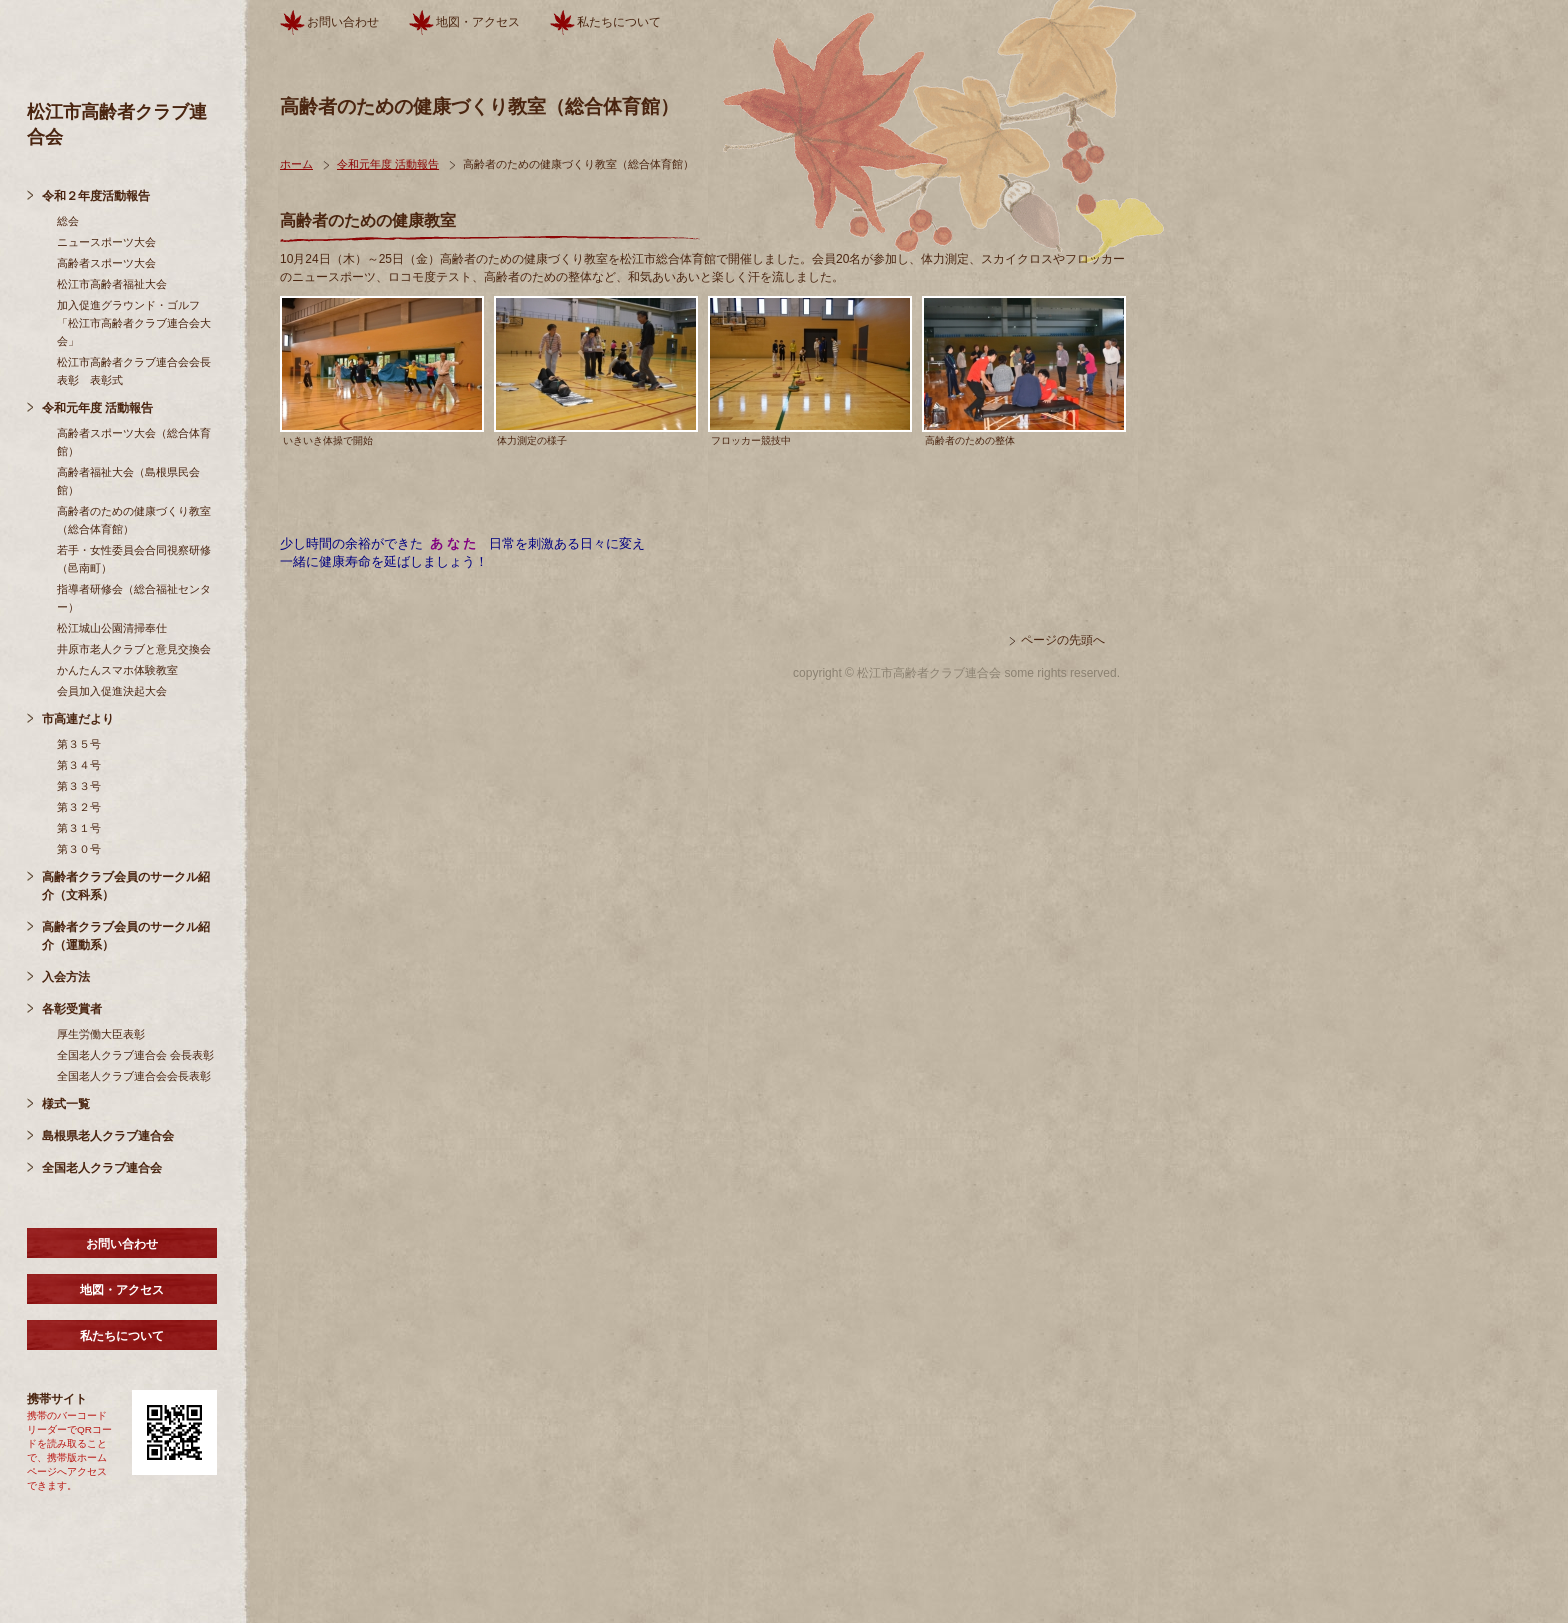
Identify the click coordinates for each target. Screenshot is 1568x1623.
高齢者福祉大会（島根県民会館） (128, 481)
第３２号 (79, 807)
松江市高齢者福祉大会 (112, 284)
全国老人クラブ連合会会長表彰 (134, 1076)
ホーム (296, 164)
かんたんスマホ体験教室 (117, 670)
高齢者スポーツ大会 (106, 263)
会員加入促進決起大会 (112, 691)
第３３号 (79, 786)
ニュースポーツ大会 (106, 242)
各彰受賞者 (72, 1009)
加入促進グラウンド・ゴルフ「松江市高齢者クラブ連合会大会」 (134, 323)
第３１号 (79, 828)
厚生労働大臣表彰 (101, 1034)
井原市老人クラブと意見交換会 (134, 649)
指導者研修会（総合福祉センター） (134, 598)
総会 (68, 221)
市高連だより (78, 719)
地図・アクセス (122, 1290)
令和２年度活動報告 (96, 196)
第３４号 (79, 765)
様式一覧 (66, 1104)
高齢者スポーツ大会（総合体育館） (134, 442)
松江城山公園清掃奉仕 (112, 628)
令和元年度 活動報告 (97, 408)
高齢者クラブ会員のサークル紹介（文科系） (126, 886)
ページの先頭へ (1063, 640)
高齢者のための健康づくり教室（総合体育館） (134, 520)
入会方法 (66, 977)
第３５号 (79, 744)
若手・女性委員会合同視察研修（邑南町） (134, 559)
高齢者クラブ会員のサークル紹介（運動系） (126, 936)
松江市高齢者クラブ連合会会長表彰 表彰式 (134, 371)
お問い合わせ (122, 1244)
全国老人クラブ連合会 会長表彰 (135, 1055)
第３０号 (79, 849)
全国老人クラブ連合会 (102, 1168)
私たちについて (122, 1336)
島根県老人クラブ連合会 (108, 1136)
